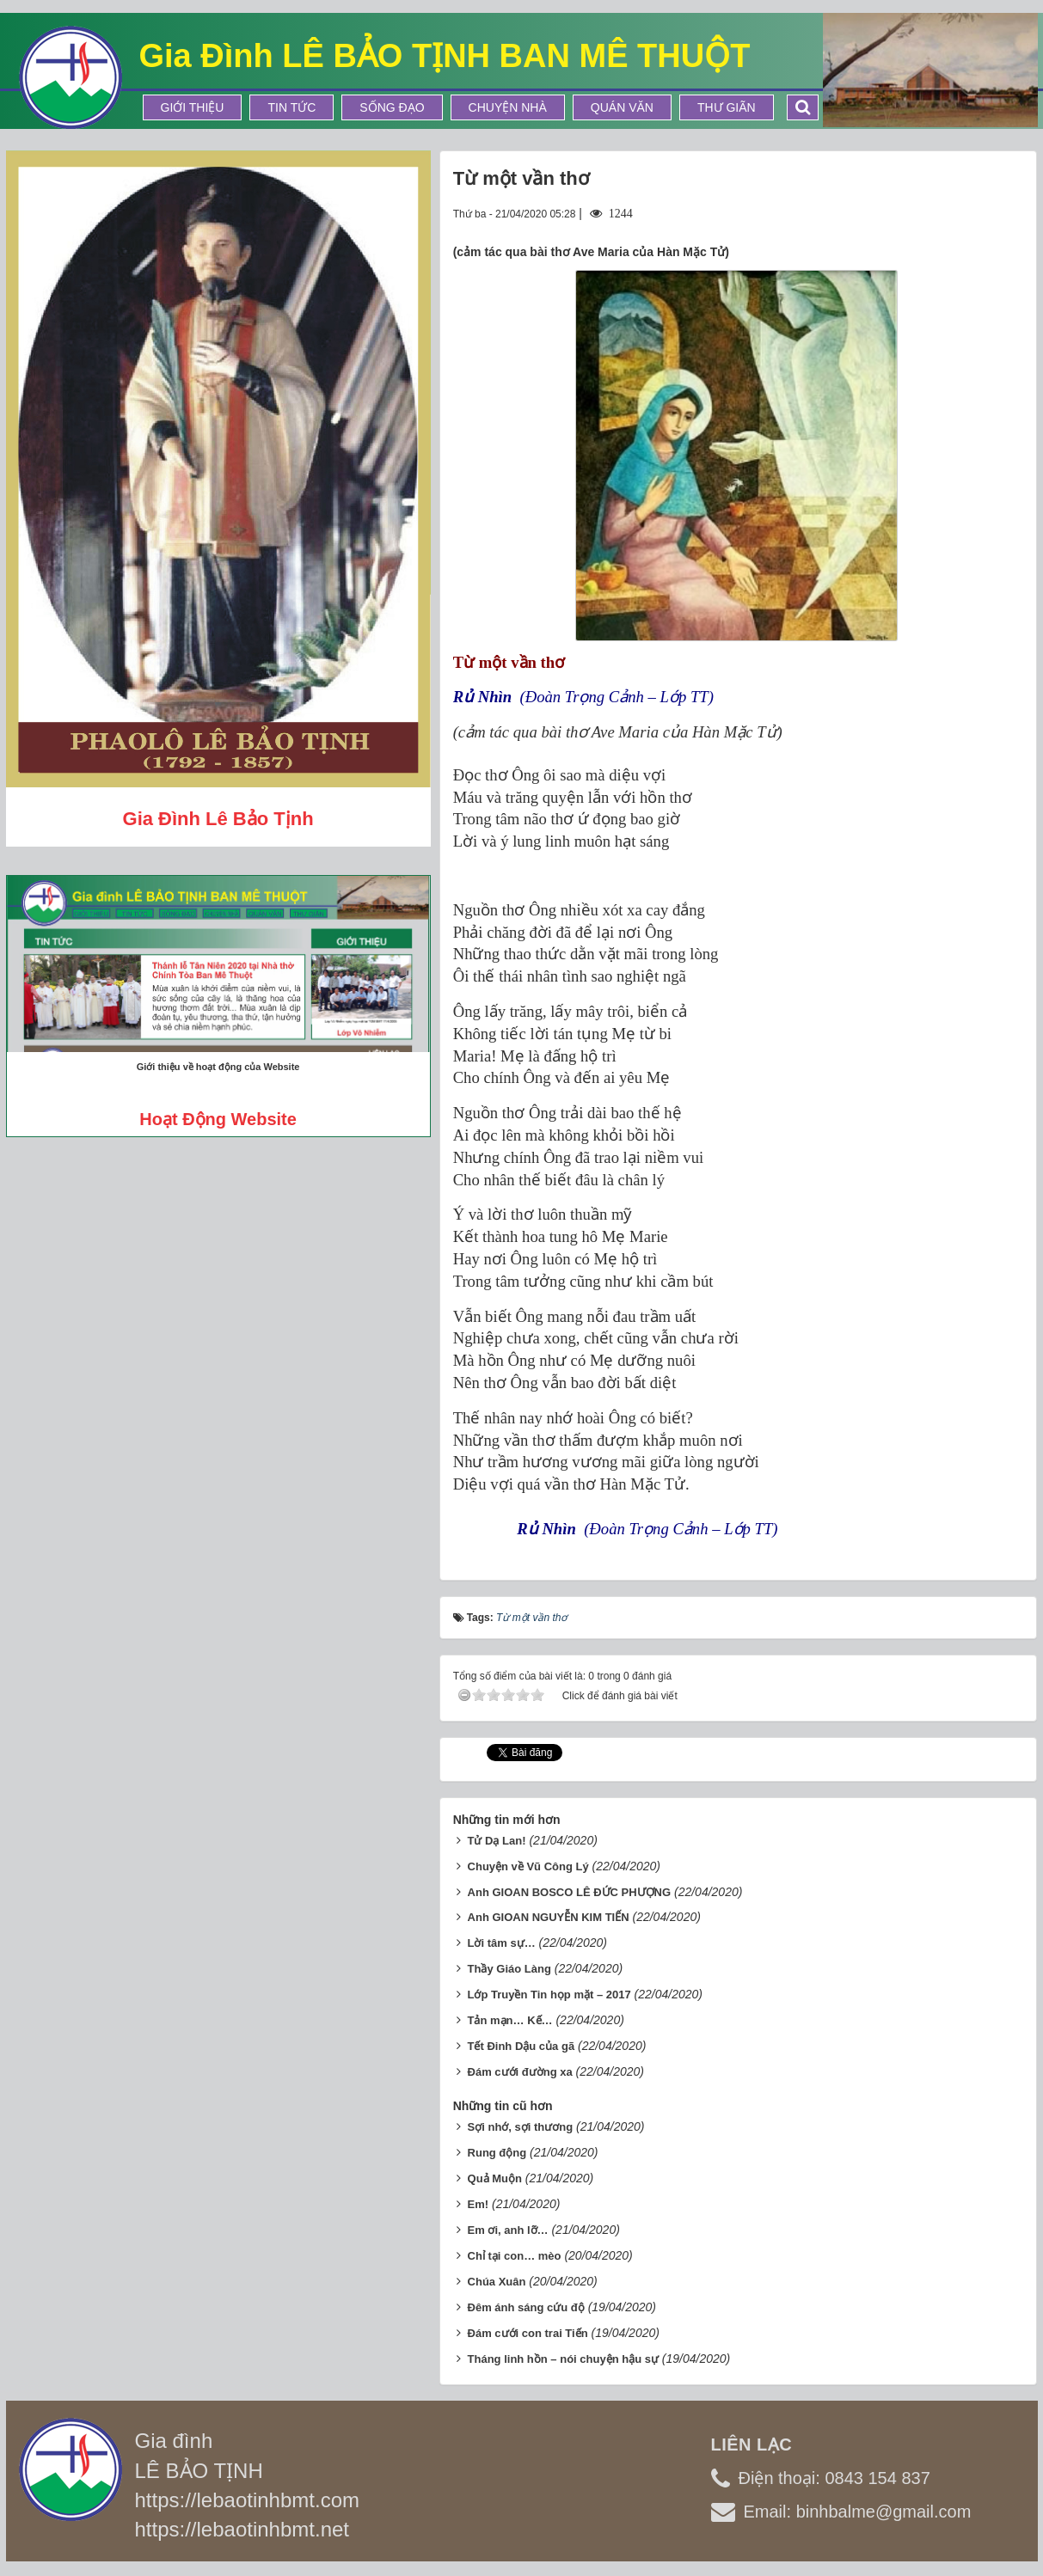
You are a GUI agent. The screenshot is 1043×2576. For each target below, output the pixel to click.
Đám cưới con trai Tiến (528, 2333)
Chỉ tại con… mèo (514, 2255)
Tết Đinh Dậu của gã (521, 2046)
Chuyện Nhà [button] (508, 107)
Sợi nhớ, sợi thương (521, 2126)
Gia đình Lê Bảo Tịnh (218, 818)
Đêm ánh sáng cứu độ (526, 2307)
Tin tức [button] (291, 107)
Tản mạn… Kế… (510, 2020)
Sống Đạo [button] (391, 107)
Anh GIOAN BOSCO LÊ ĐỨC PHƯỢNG (570, 1892)
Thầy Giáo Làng (509, 1968)
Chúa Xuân (497, 2281)
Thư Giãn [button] (726, 107)
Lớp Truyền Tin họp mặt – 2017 (549, 1994)
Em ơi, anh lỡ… (508, 2230)
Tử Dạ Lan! (497, 1840)
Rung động (497, 2152)
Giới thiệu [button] (192, 107)
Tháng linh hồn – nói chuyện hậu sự (563, 2359)
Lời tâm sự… (502, 1943)
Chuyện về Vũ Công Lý (528, 1866)
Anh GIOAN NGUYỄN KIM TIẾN (548, 1917)
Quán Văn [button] (622, 107)
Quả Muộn (495, 2178)
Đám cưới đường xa (520, 2071)
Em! (478, 2204)
